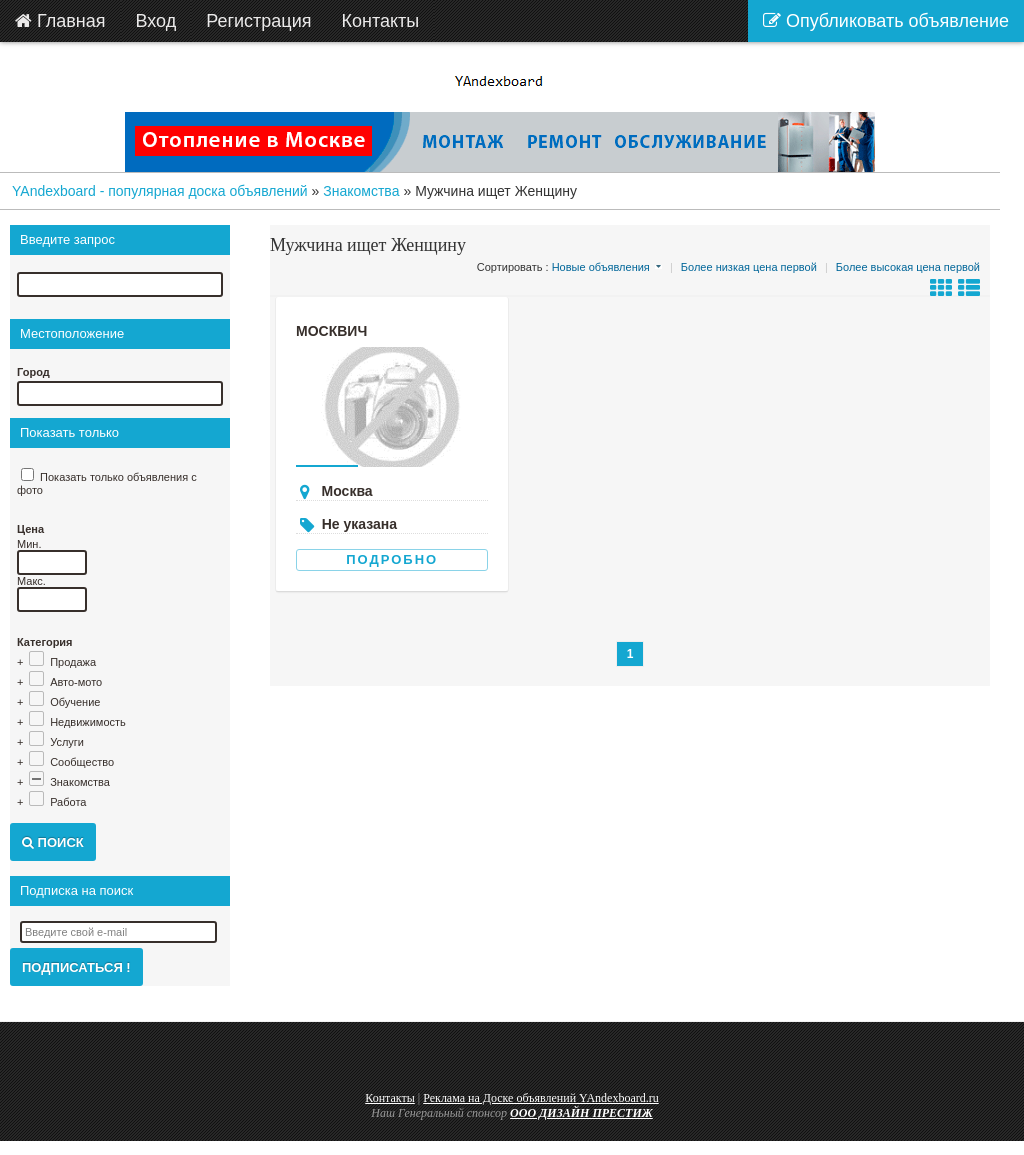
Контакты (390, 1098)
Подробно (392, 559)
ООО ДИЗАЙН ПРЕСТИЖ (581, 1113)
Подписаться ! (76, 967)
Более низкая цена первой (749, 267)
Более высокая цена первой (908, 267)
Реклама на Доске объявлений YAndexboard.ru (541, 1098)
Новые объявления (601, 267)
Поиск (53, 842)
